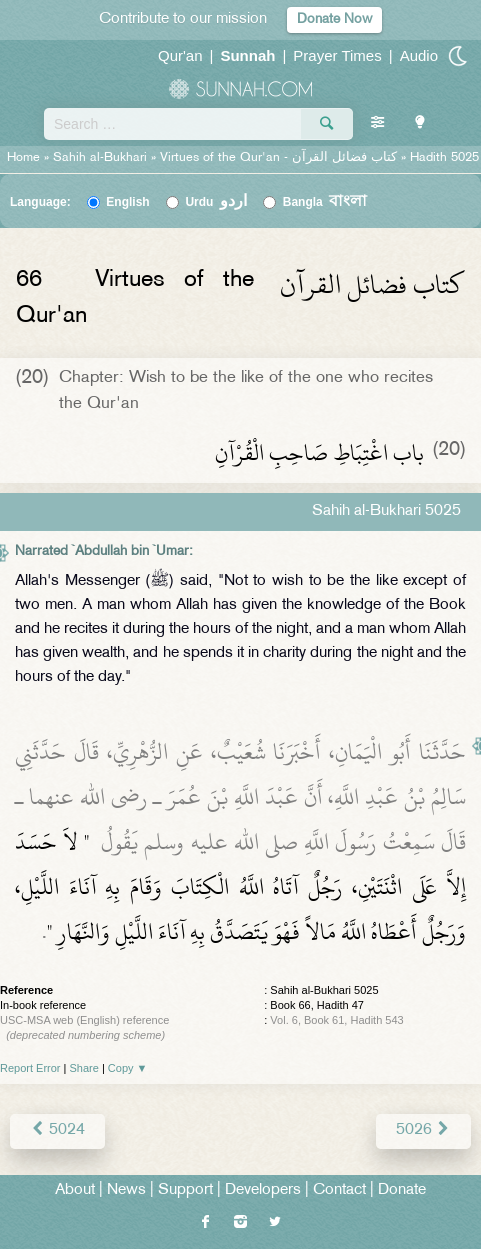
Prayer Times (337, 55)
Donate (402, 1190)
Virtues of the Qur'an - (280, 158)
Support (185, 1190)
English (127, 202)
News (126, 1190)
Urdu (216, 202)
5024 (57, 1130)
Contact (339, 1190)
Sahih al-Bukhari (100, 158)
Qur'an (180, 55)
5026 (423, 1130)
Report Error (30, 1068)
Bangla (325, 202)
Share (84, 1068)
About (75, 1190)
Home (23, 158)
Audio (419, 55)
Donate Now (334, 19)
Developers (263, 1190)
